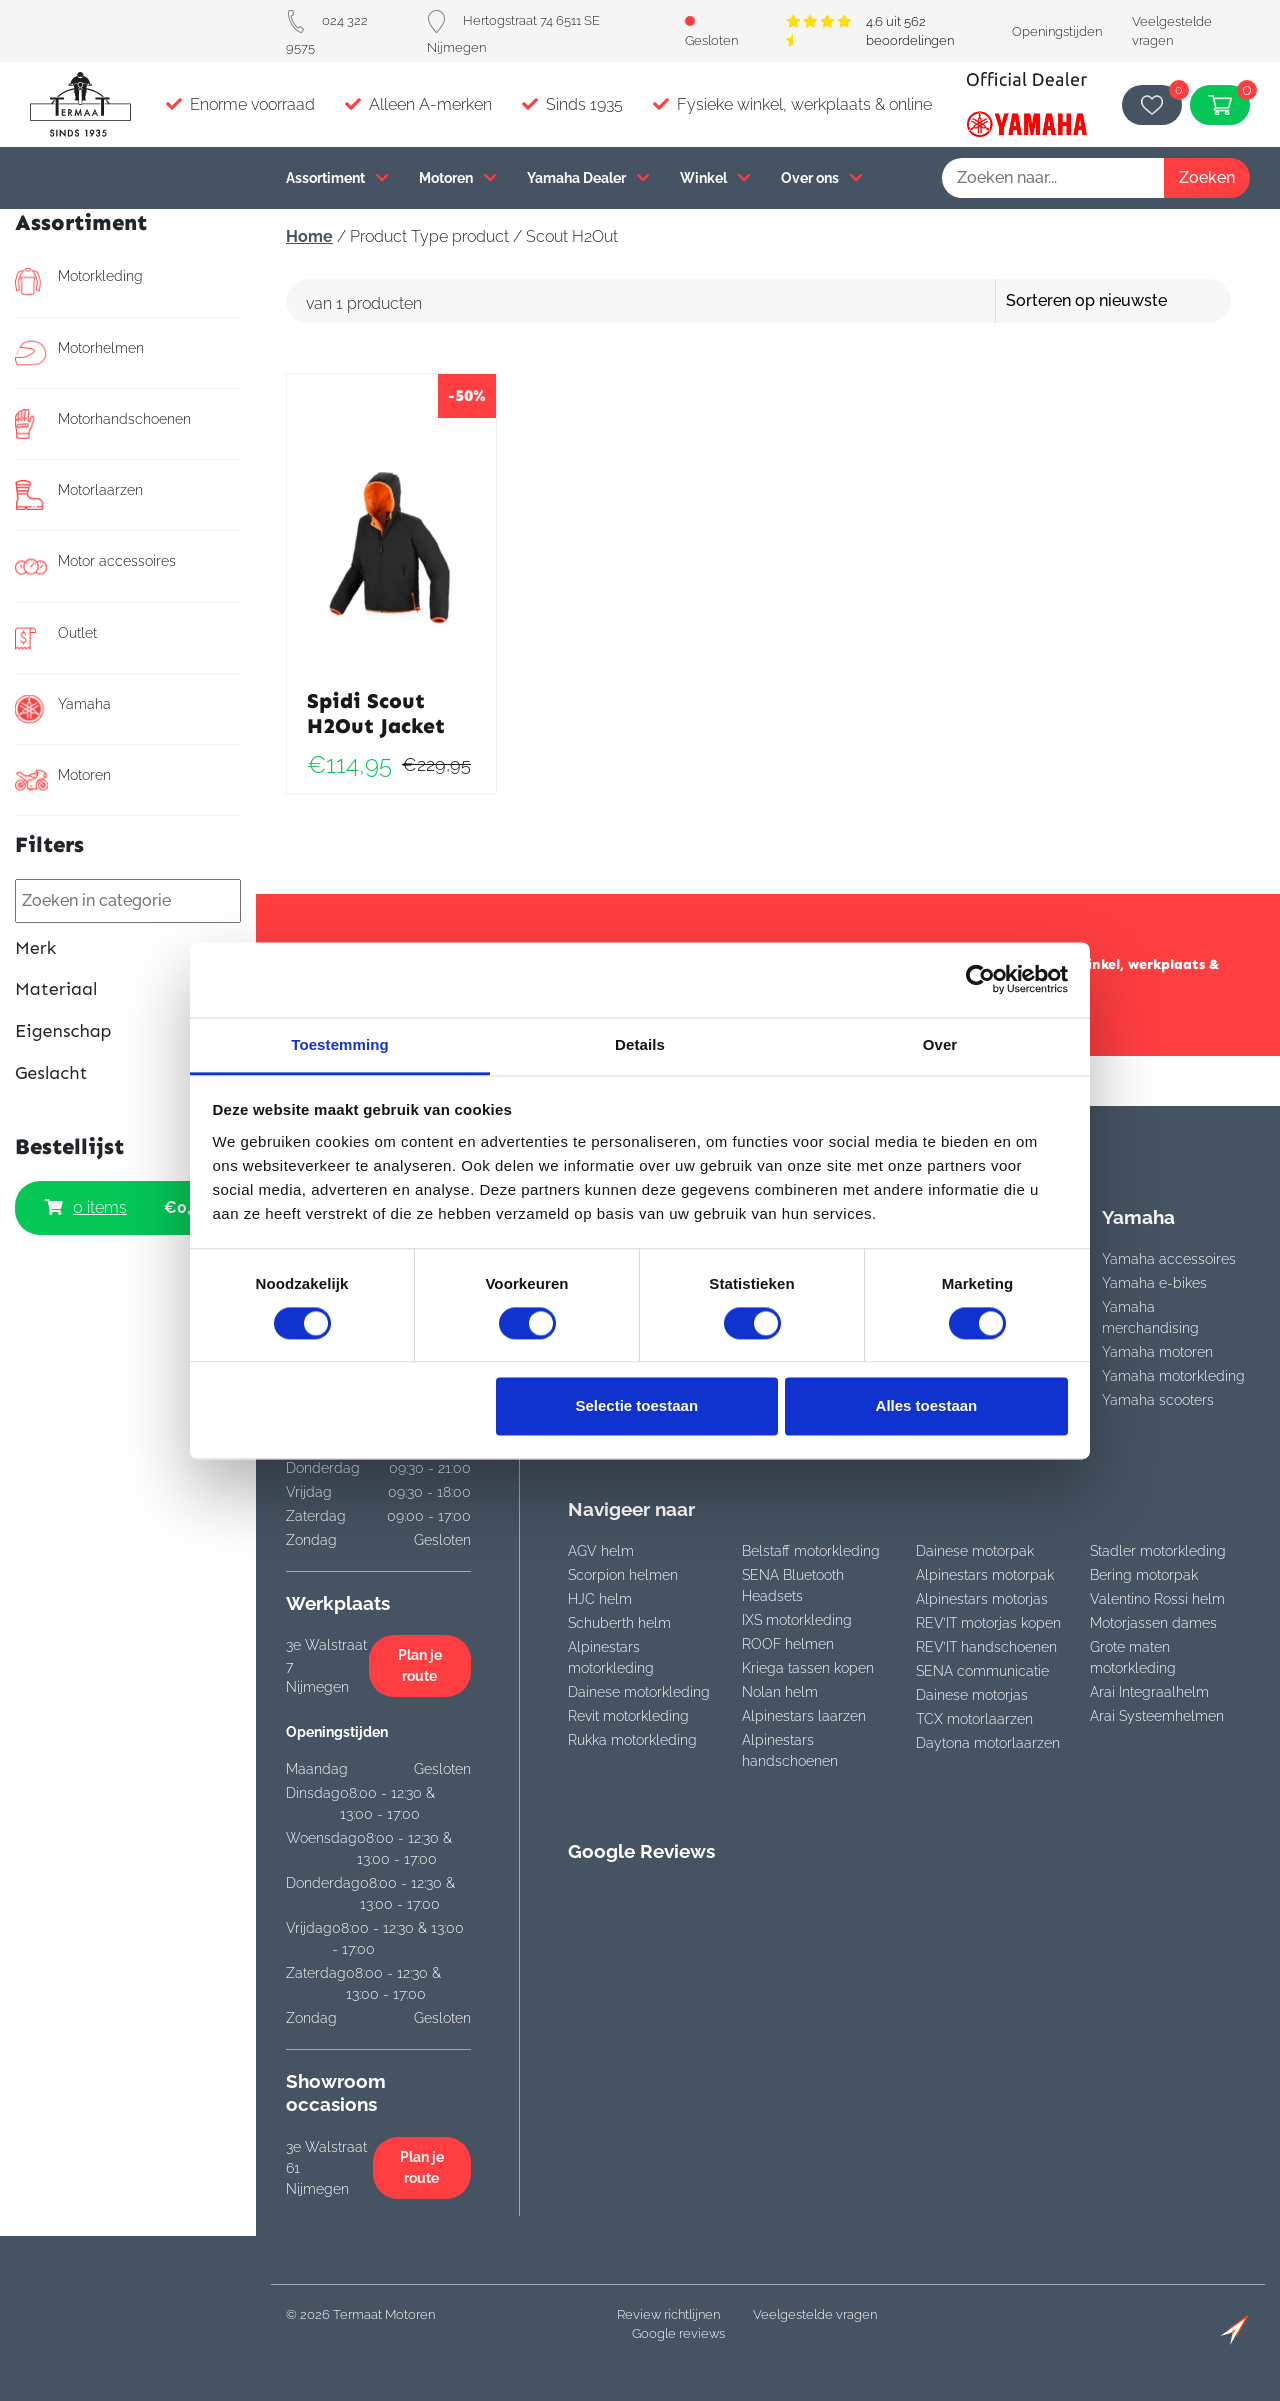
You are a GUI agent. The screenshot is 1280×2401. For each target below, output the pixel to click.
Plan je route (420, 1665)
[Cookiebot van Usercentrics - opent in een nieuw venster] (980, 979)
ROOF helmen (788, 1644)
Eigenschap (128, 1031)
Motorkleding (79, 281)
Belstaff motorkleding (811, 1551)
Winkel (715, 177)
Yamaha (63, 709)
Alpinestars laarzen (804, 1716)
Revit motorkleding (628, 1716)
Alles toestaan (927, 1406)
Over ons (822, 177)
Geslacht (128, 1073)
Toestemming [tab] (340, 1044)
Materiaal (128, 989)
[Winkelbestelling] (1142, 301)
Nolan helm (780, 1692)
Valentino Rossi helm (1157, 1599)
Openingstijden (1057, 31)
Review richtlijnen (668, 2314)
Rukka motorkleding (632, 1740)
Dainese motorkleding (639, 1692)
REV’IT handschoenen (986, 1647)
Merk (128, 948)
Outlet (56, 638)
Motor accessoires (95, 566)
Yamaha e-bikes (1154, 1283)
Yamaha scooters (1158, 1400)
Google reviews (678, 2333)
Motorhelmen (79, 353)
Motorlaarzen (79, 495)
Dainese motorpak (975, 1551)
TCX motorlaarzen (974, 1719)
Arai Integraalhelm (1149, 1692)
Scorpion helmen (623, 1575)
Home (309, 236)
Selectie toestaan (637, 1406)
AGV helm (601, 1551)
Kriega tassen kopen (808, 1668)
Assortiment (337, 177)
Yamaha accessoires (1169, 1259)
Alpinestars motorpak (985, 1575)
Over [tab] (940, 1044)
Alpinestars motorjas (982, 1599)
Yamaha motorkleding (1173, 1376)
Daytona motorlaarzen (988, 1743)
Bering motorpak (1144, 1575)
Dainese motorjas (972, 1695)
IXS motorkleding (797, 1620)
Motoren (458, 177)
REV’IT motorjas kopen (988, 1623)
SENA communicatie (982, 1671)
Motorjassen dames (1153, 1623)
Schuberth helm (619, 1623)
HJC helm (600, 1599)
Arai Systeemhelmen (1157, 1716)
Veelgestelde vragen (815, 2314)
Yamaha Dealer (588, 177)
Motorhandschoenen (103, 424)
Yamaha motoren (1157, 1352)
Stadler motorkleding (1158, 1551)
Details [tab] (640, 1044)
